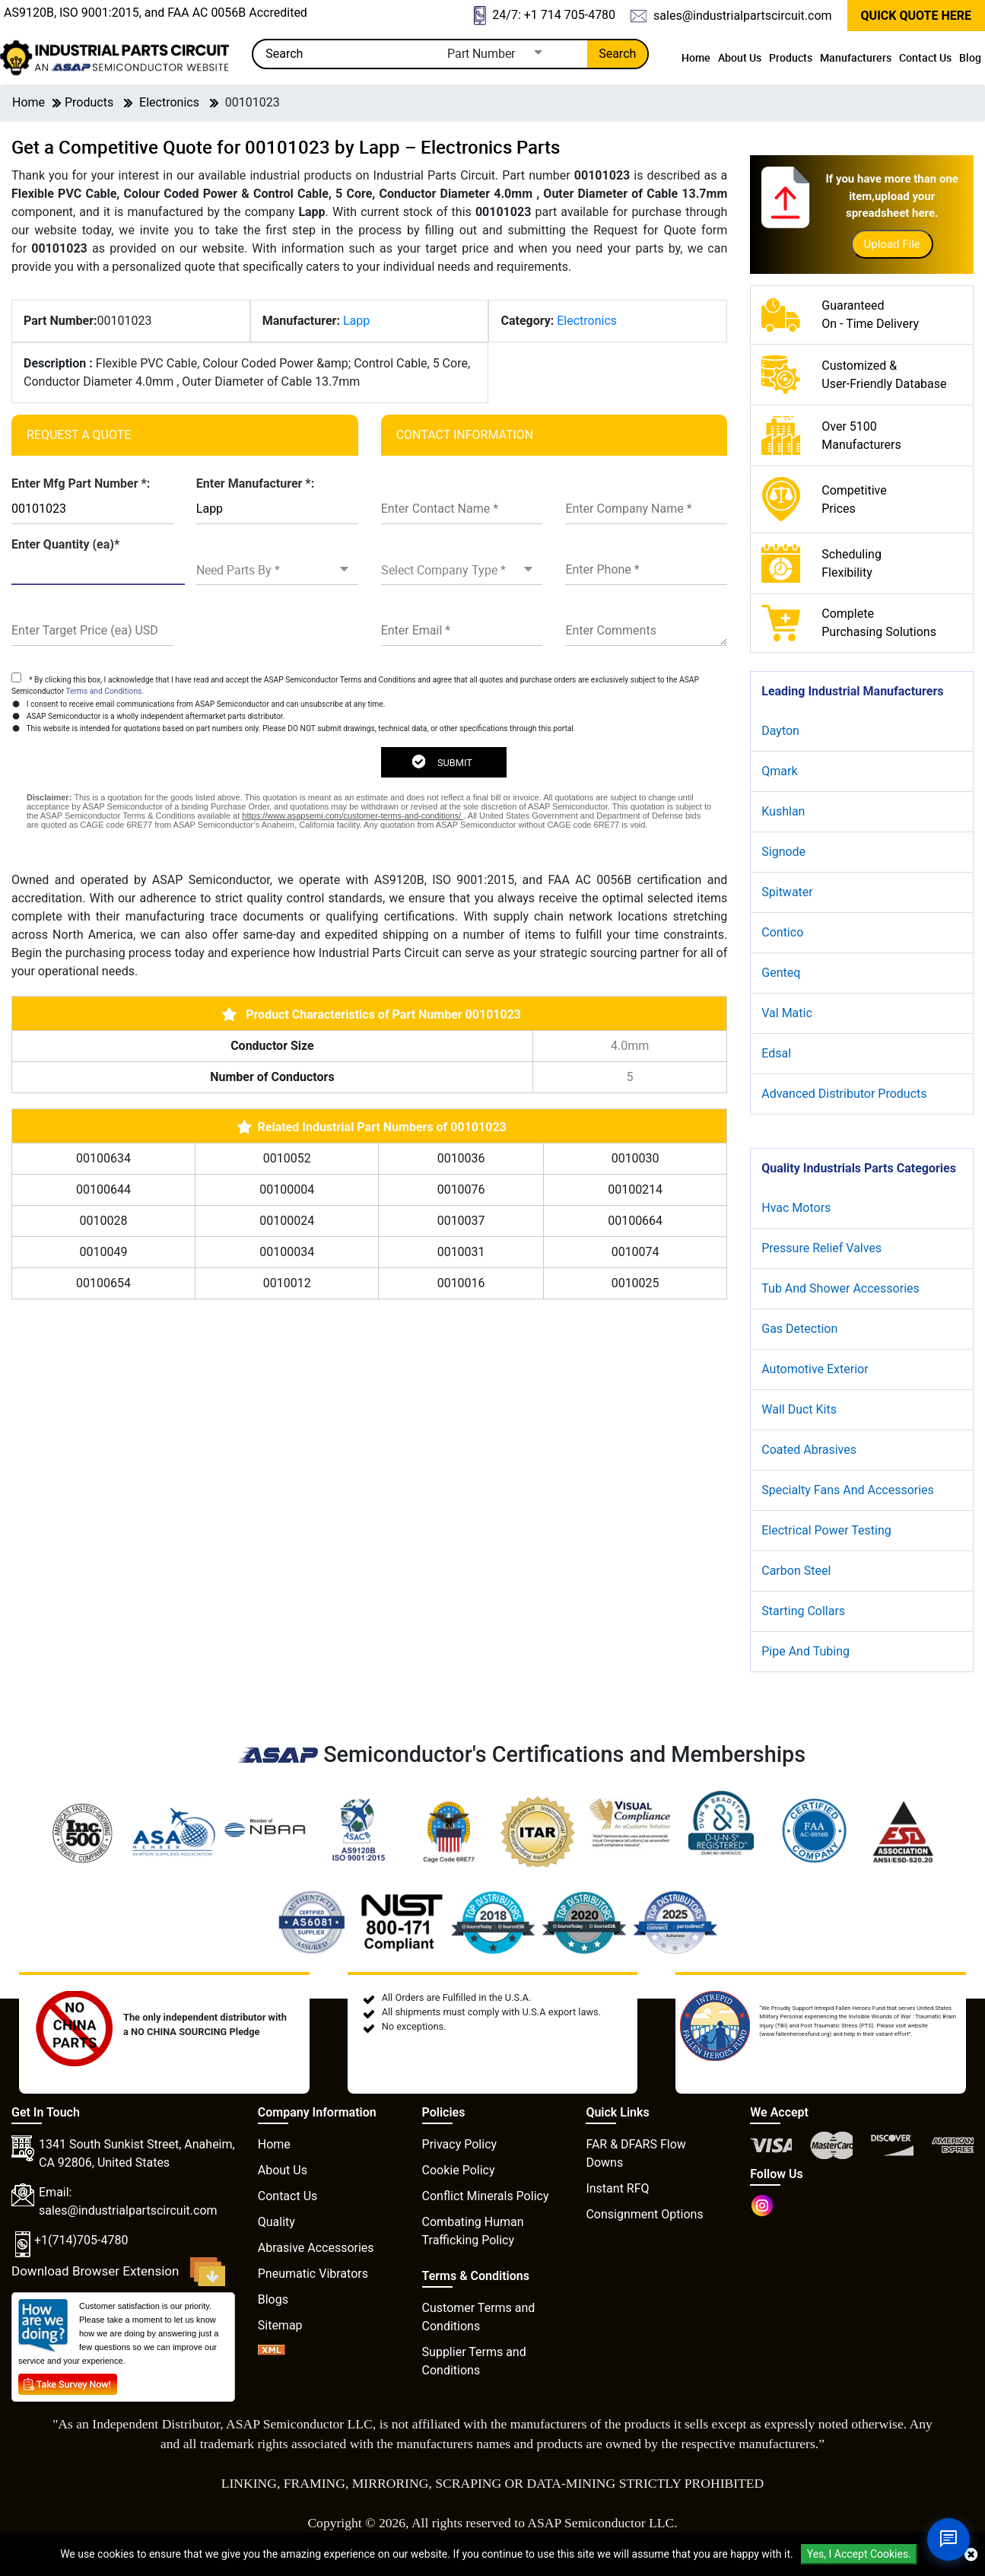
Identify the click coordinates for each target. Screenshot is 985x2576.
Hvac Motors (796, 1208)
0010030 (635, 1158)
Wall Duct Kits (799, 1409)
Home (696, 57)
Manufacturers (855, 57)
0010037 (461, 1220)
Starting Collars (803, 1611)
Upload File (892, 244)
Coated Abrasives (808, 1449)
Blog (970, 57)
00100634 (103, 1158)
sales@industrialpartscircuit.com (731, 15)
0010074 (635, 1252)
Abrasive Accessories (316, 2247)
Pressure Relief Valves (821, 1248)
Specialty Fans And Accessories (847, 1490)
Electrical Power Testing (826, 1530)
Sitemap (280, 2325)
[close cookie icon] (970, 2554)
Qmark (779, 771)
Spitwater (786, 892)
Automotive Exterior (814, 1369)
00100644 (103, 1189)
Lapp (356, 320)
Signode (783, 851)
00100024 (286, 1220)
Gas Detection (799, 1328)
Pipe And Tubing (805, 1651)
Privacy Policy (459, 2144)
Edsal (776, 1053)
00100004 (286, 1189)
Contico (782, 932)
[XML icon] (271, 2351)
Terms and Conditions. (104, 691)
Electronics (169, 102)
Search (617, 53)
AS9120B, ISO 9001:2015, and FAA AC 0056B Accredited (155, 12)
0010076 (461, 1189)
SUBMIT (441, 761)
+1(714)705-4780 (81, 2240)
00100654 (103, 1283)
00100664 (635, 1220)
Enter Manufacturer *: (255, 483)
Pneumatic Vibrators (313, 2273)
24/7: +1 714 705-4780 (544, 15)
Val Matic (786, 1013)
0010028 (104, 1220)
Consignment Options (644, 2214)
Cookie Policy (458, 2170)
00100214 (635, 1189)
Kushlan (783, 811)
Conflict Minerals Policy (485, 2196)
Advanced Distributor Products (843, 1093)
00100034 (286, 1252)
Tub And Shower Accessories (840, 1288)
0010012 (287, 1283)
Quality (276, 2222)
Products (790, 57)
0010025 (635, 1283)
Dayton (780, 731)
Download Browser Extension (118, 2271)
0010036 (461, 1158)
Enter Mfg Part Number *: (80, 483)
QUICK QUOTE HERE (916, 15)
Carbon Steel (796, 1570)
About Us (739, 57)
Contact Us (925, 57)
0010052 (287, 1158)
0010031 (461, 1252)
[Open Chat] (948, 2539)
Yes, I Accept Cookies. (859, 2554)
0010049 (104, 1252)
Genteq (780, 972)
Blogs (273, 2299)
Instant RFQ (617, 2188)
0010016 (461, 1283)
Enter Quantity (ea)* (65, 544)
